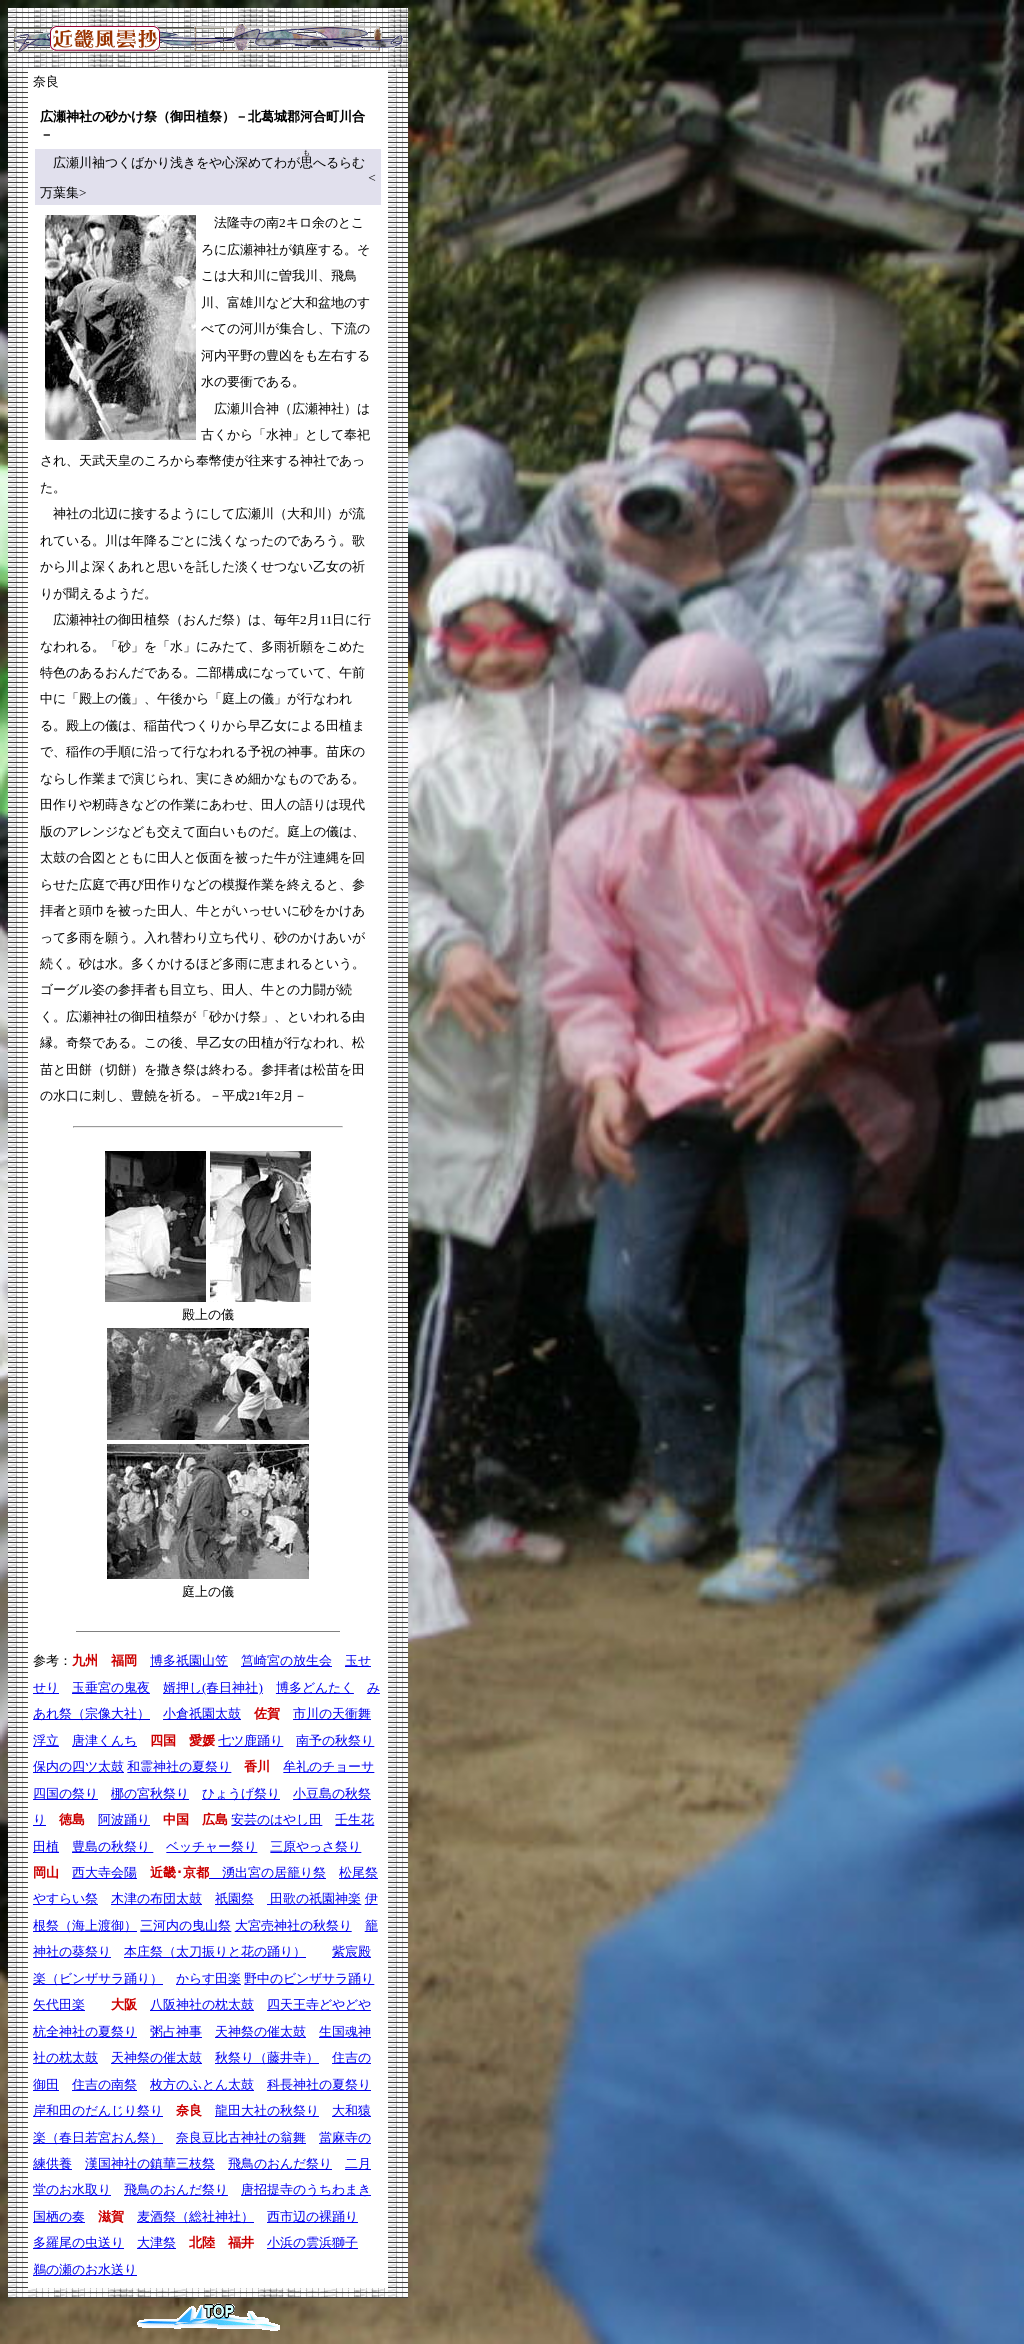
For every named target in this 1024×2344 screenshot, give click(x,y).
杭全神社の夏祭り (85, 2031)
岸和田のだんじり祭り (98, 2110)
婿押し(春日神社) (213, 1687)
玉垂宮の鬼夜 (111, 1687)
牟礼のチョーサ (328, 1766)
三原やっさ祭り (315, 1846)
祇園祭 (234, 1898)
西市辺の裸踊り (312, 2216)
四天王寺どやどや (319, 2004)
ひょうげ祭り (241, 1793)
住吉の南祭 (104, 2084)
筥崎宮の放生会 (286, 1660)
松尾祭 (358, 1872)
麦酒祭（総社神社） (195, 2216)
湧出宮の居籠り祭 (267, 1872)
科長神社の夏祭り (319, 2084)
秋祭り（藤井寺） (267, 2057)
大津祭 (156, 2242)
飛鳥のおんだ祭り (280, 2163)
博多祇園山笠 (189, 1660)
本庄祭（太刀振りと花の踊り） (215, 1951)
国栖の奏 (59, 2216)
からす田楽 (208, 1978)
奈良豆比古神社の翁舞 (241, 2137)
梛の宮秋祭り (150, 1793)
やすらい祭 (65, 1898)
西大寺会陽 (104, 1872)
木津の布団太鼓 (156, 1898)
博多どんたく (315, 1687)
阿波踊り (124, 1819)
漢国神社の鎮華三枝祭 (150, 2163)
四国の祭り (65, 1793)
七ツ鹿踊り (250, 1740)
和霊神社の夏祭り (179, 1766)
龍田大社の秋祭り (267, 2110)
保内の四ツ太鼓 (78, 1766)
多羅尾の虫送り (78, 2242)
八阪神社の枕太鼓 (202, 2004)
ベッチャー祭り (211, 1846)
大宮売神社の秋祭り (293, 1925)
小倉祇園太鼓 (202, 1713)
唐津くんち (104, 1740)
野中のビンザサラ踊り (309, 1978)
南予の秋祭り (335, 1740)
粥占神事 (176, 2031)
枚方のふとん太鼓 (202, 2084)
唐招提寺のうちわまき (306, 2189)
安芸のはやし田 (276, 1819)
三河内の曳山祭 (185, 1925)
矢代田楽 (59, 2004)
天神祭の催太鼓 (260, 2031)
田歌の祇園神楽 (314, 1898)
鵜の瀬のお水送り (85, 2269)
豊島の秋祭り (112, 1846)
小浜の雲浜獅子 (312, 2242)
